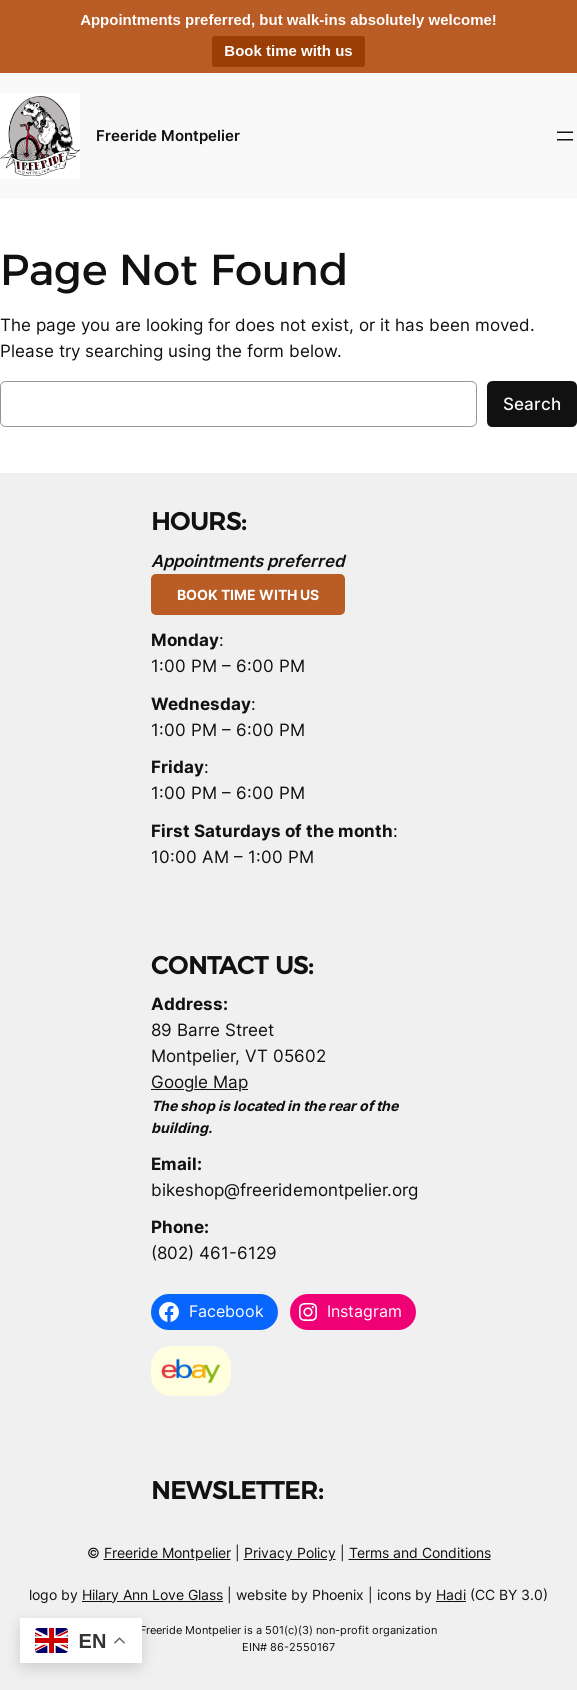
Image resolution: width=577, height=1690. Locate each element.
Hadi (451, 1594)
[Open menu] (565, 136)
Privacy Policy (290, 1552)
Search (532, 404)
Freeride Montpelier (168, 135)
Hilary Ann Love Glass (152, 1594)
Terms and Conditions (420, 1552)
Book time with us (288, 50)
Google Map (199, 1082)
